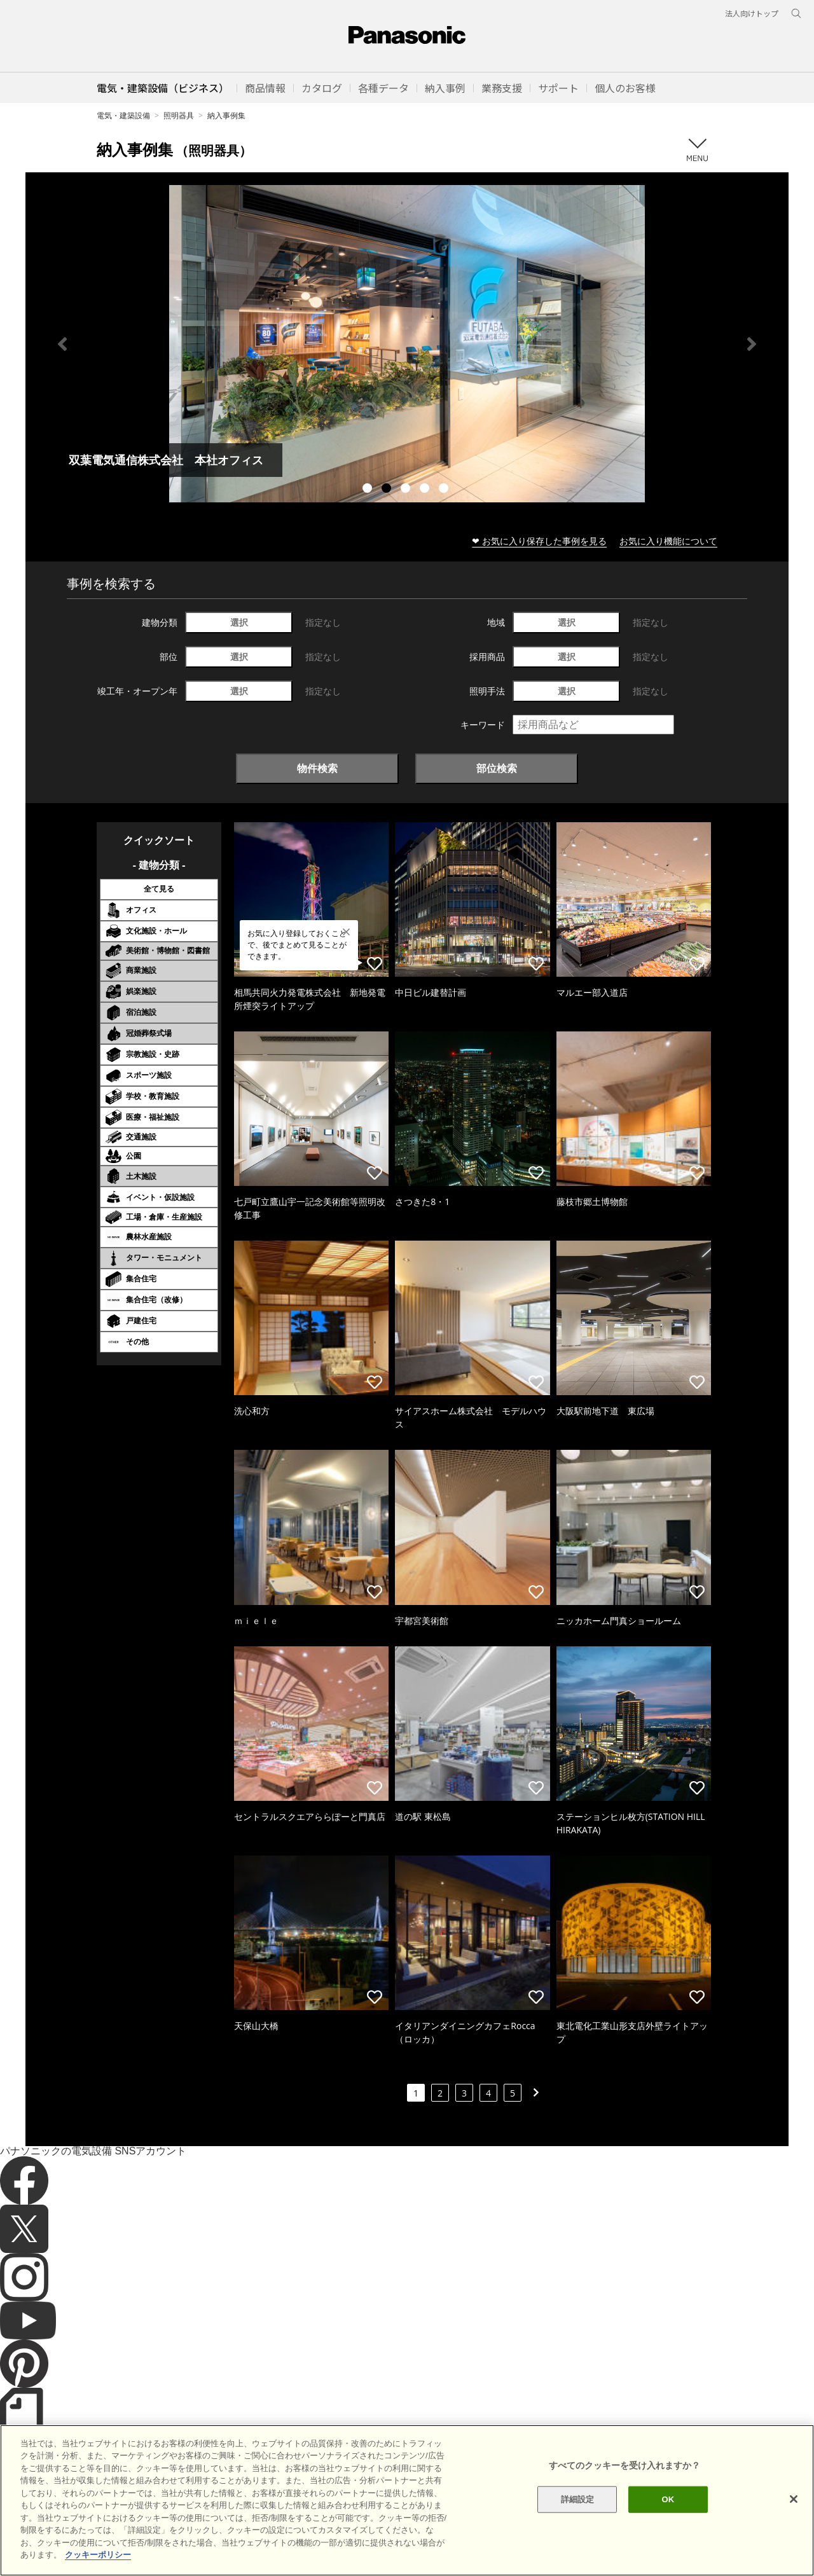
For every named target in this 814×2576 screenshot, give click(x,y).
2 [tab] (388, 489)
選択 (239, 622)
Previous (62, 344)
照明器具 (178, 115)
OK (667, 2499)
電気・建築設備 (123, 115)
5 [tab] (445, 489)
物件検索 (317, 768)
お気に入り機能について (668, 541)
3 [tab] (407, 489)
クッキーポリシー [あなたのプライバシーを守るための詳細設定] (98, 2554)
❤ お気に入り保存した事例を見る (539, 541)
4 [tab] (426, 489)
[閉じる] (794, 2499)
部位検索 (496, 768)
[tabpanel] (407, 343)
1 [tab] (368, 489)
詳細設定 (578, 2499)
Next (751, 344)
